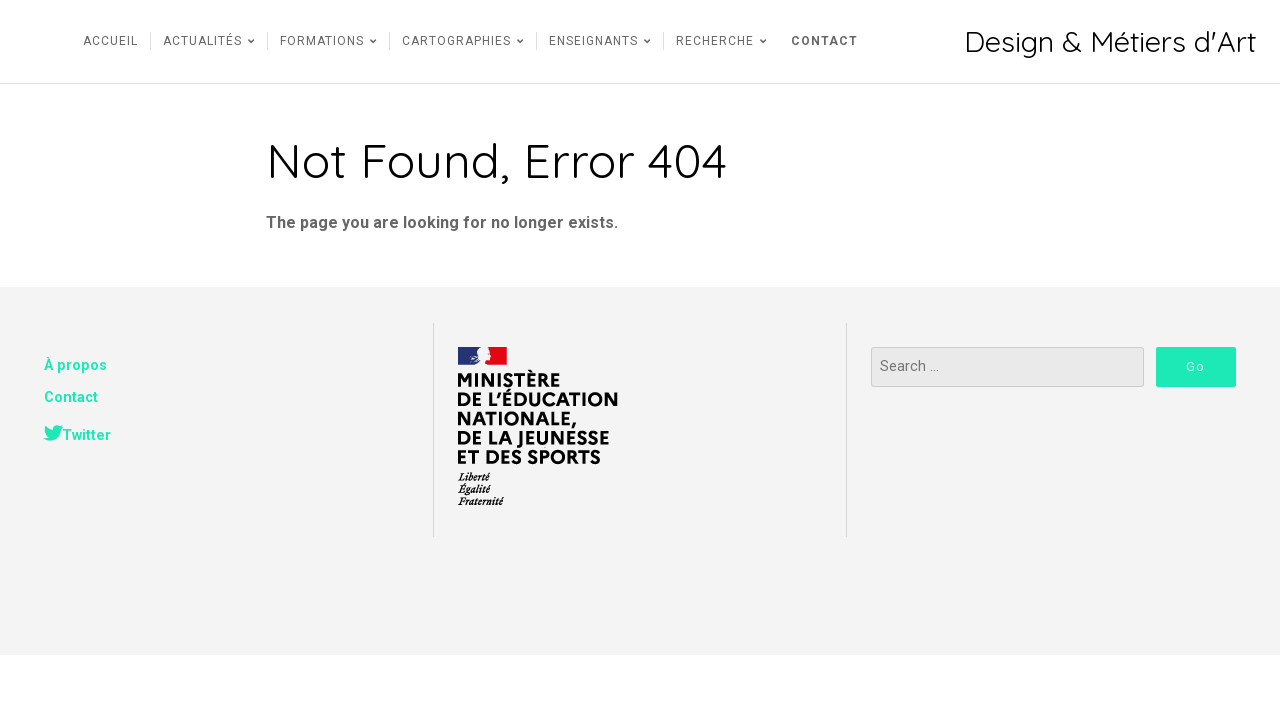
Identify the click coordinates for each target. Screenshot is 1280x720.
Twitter (86, 435)
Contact (71, 397)
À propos (75, 365)
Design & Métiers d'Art (1110, 41)
